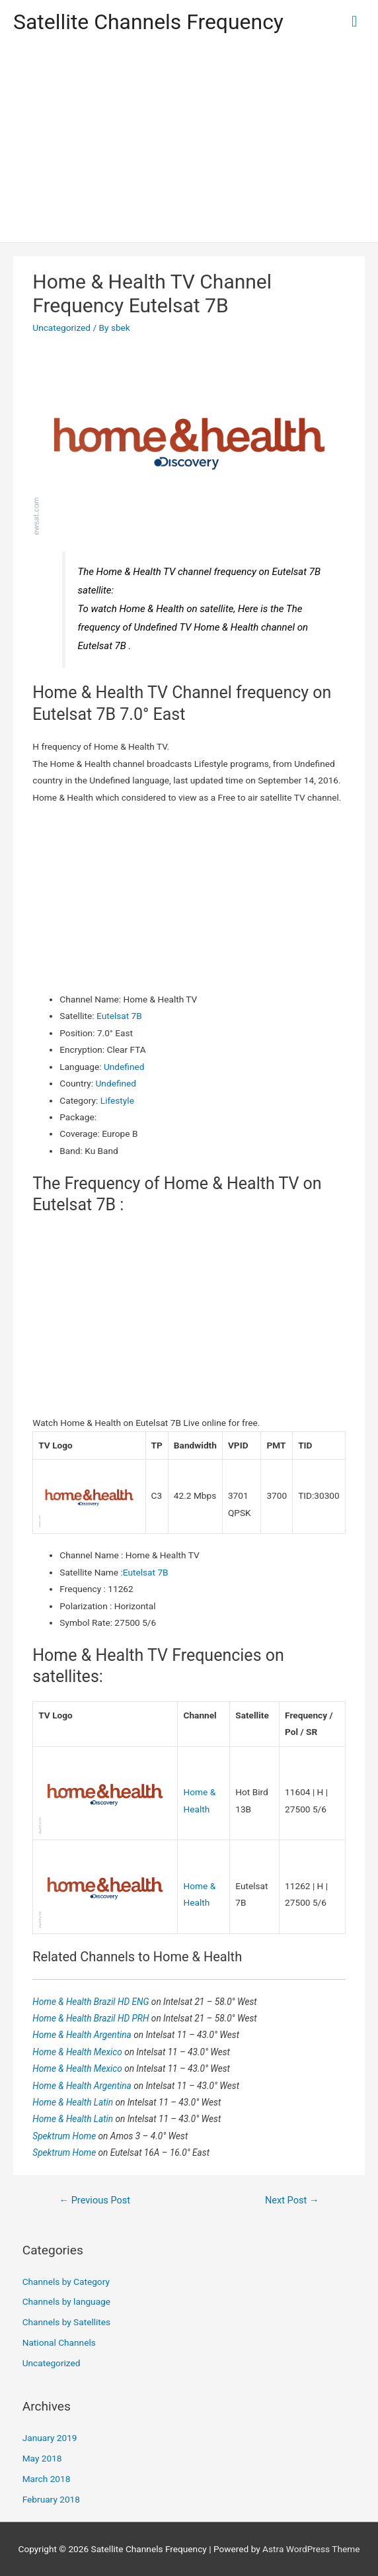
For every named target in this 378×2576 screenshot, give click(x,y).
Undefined (124, 1066)
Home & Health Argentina (82, 2034)
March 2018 (46, 2478)
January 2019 (49, 2437)
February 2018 (51, 2499)
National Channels (59, 2342)
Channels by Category (66, 2281)
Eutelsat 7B (119, 1015)
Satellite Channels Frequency (148, 21)
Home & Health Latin (73, 2102)
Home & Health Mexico (78, 2052)
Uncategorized (61, 327)
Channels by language (66, 2301)
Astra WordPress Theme (310, 2549)
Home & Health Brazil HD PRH (91, 2018)
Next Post (292, 2200)
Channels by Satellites (66, 2322)
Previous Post (94, 2200)
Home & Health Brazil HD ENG (91, 2001)
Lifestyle (117, 1100)
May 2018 (42, 2458)
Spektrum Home (65, 2136)
